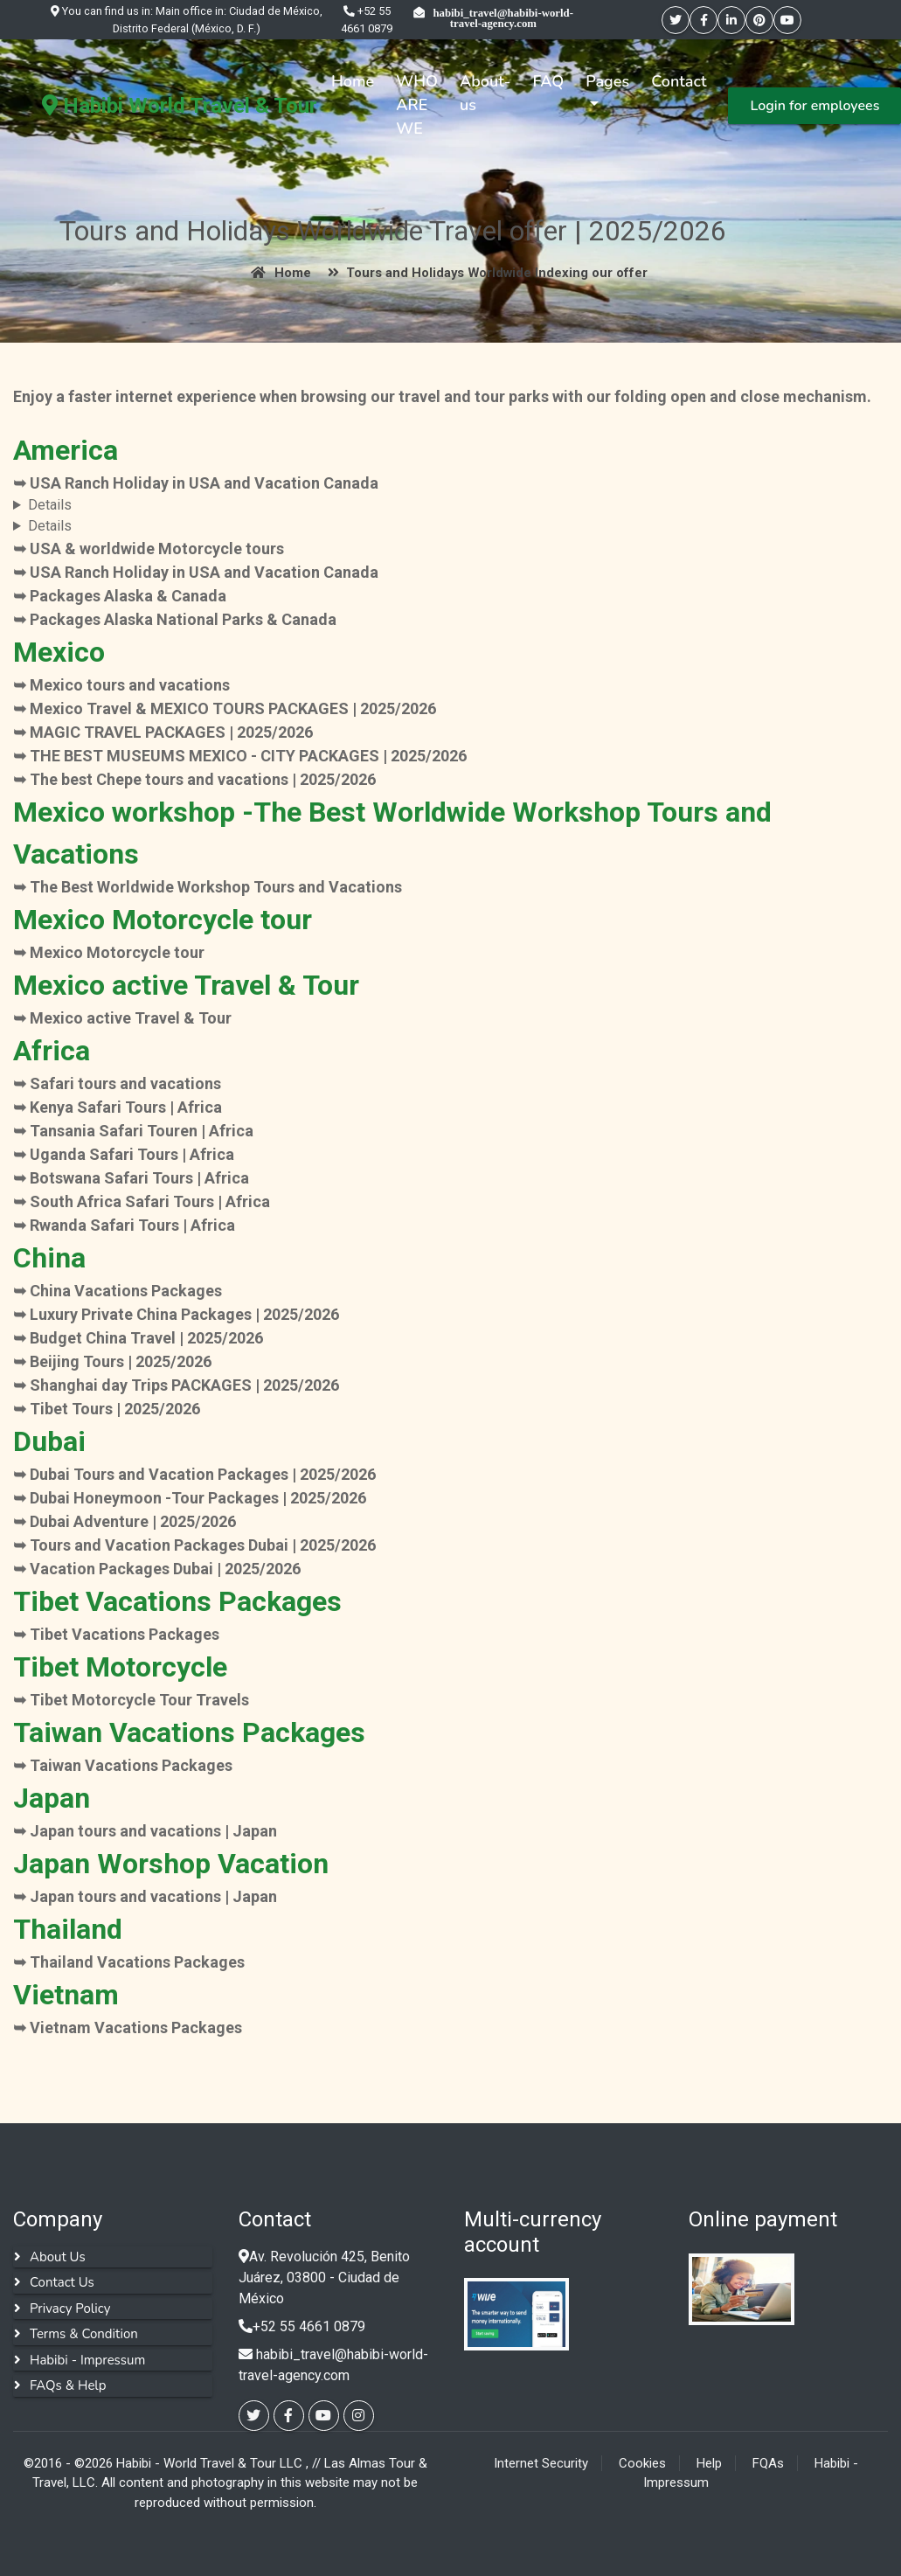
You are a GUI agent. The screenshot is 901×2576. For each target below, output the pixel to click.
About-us (485, 93)
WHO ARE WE (417, 105)
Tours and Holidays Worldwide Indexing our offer (484, 273)
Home (352, 81)
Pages (607, 81)
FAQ (548, 81)
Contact (678, 81)
